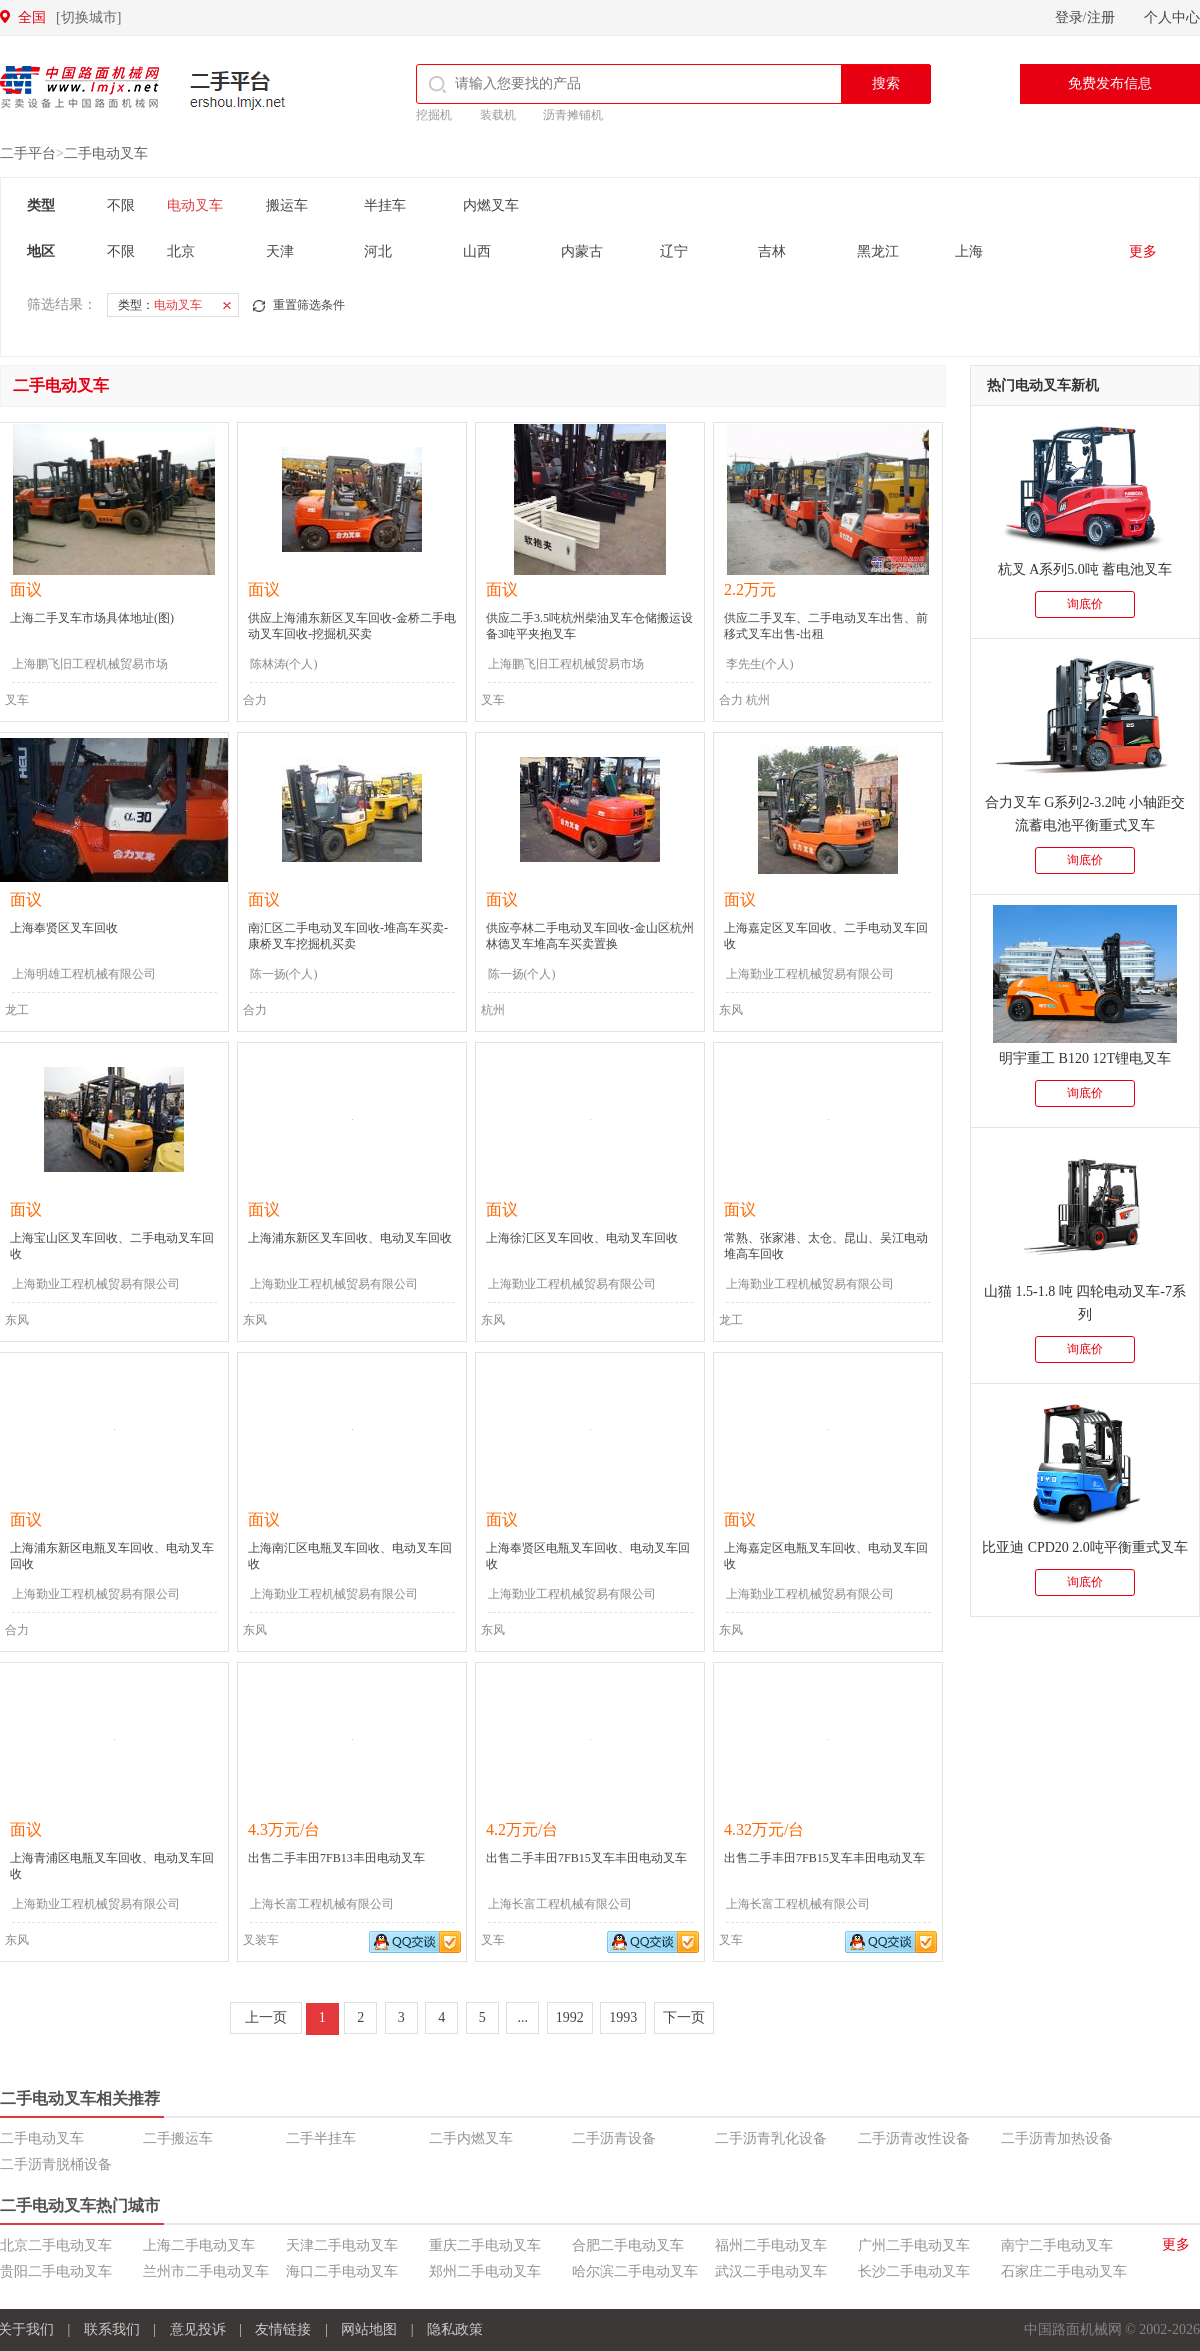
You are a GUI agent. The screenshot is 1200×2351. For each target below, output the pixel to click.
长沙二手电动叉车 (914, 2271)
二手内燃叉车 (471, 2138)
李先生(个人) (760, 664)
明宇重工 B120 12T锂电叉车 (1085, 1058)
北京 (181, 251)
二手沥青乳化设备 (771, 2138)
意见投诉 (198, 2329)
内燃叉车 (491, 205)
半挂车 (385, 205)
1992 (570, 2017)
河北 (378, 251)
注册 (1101, 17)
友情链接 (283, 2329)
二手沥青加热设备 (1057, 2138)
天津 (280, 251)
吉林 (772, 251)
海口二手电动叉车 (342, 2271)
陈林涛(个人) (284, 664)
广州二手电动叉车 (914, 2245)
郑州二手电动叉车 (485, 2271)
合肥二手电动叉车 (628, 2245)
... (523, 2017)
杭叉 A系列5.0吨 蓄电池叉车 (1085, 569)
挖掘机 (434, 115)
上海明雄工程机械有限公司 (84, 974)
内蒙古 (582, 251)
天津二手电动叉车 (342, 2245)
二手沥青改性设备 (914, 2138)
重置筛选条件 (309, 305)
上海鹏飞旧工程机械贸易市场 (90, 664)
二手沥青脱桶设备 (56, 2164)
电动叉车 (195, 205)
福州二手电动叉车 (771, 2245)
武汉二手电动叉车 (771, 2271)
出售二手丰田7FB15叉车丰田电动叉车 (586, 1858)
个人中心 (1172, 17)
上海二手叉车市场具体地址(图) (92, 618)
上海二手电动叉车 (199, 2245)
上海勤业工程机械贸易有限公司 (810, 974)
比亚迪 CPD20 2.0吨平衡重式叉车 (1085, 1547)
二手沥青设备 (614, 2138)
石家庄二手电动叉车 (1064, 2271)
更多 (1143, 251)
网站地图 (369, 2329)
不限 (121, 205)
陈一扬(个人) (284, 974)
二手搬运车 (178, 2138)
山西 (477, 251)
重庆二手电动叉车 (485, 2245)
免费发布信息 (1110, 83)
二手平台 (238, 89)
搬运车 (287, 205)
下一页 (684, 2017)
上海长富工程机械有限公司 (322, 1904)
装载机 (498, 115)
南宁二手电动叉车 (1057, 2245)
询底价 (1085, 604)
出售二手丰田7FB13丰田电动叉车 (336, 1858)
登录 (1069, 17)
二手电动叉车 (106, 153)
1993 (623, 2017)
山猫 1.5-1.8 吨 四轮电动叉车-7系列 (1085, 1303)
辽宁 (674, 251)
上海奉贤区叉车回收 (64, 928)
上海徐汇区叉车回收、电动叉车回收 (582, 1238)
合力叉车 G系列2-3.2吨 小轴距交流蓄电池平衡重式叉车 (1085, 814)
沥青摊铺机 (573, 115)
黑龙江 (878, 251)
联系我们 (112, 2329)
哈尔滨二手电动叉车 (635, 2271)
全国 (69, 17)
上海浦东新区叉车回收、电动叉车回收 (350, 1238)
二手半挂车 (321, 2138)
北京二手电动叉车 (56, 2245)
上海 (969, 251)
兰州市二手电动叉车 (206, 2271)
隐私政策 (455, 2329)
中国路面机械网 (79, 87)
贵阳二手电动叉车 (56, 2271)
